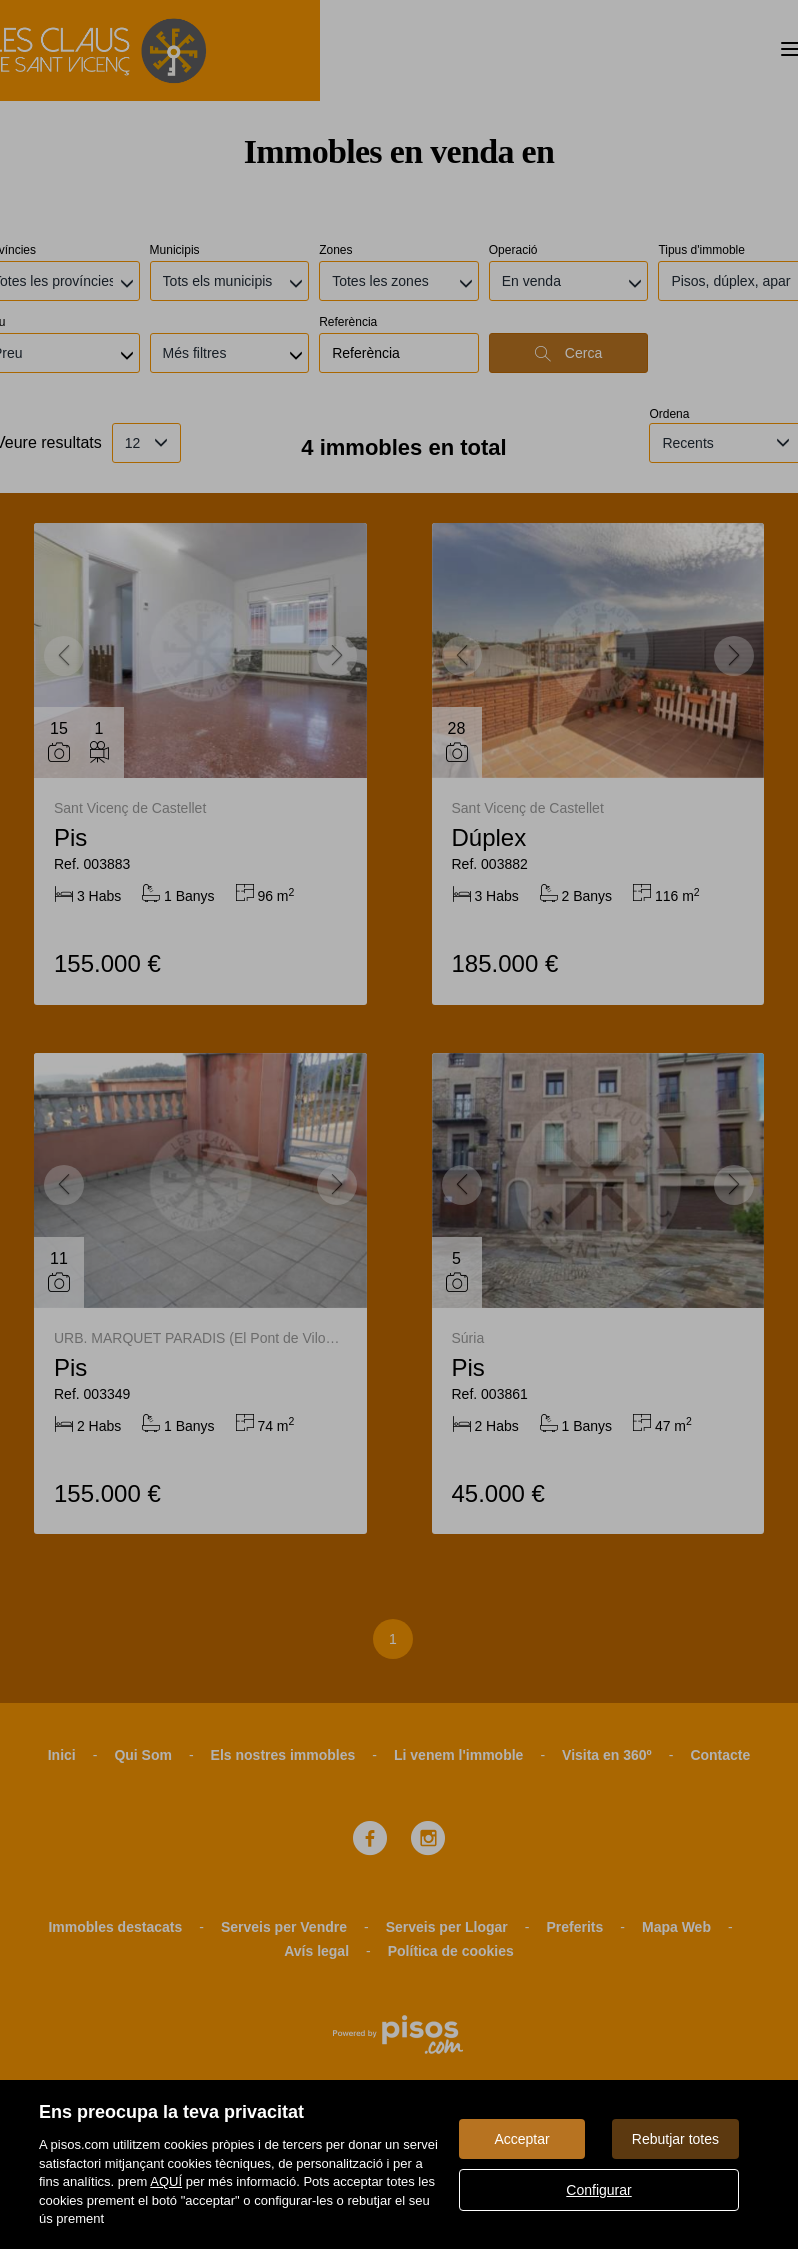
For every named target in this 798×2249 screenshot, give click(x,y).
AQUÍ (166, 2181)
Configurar (598, 2190)
